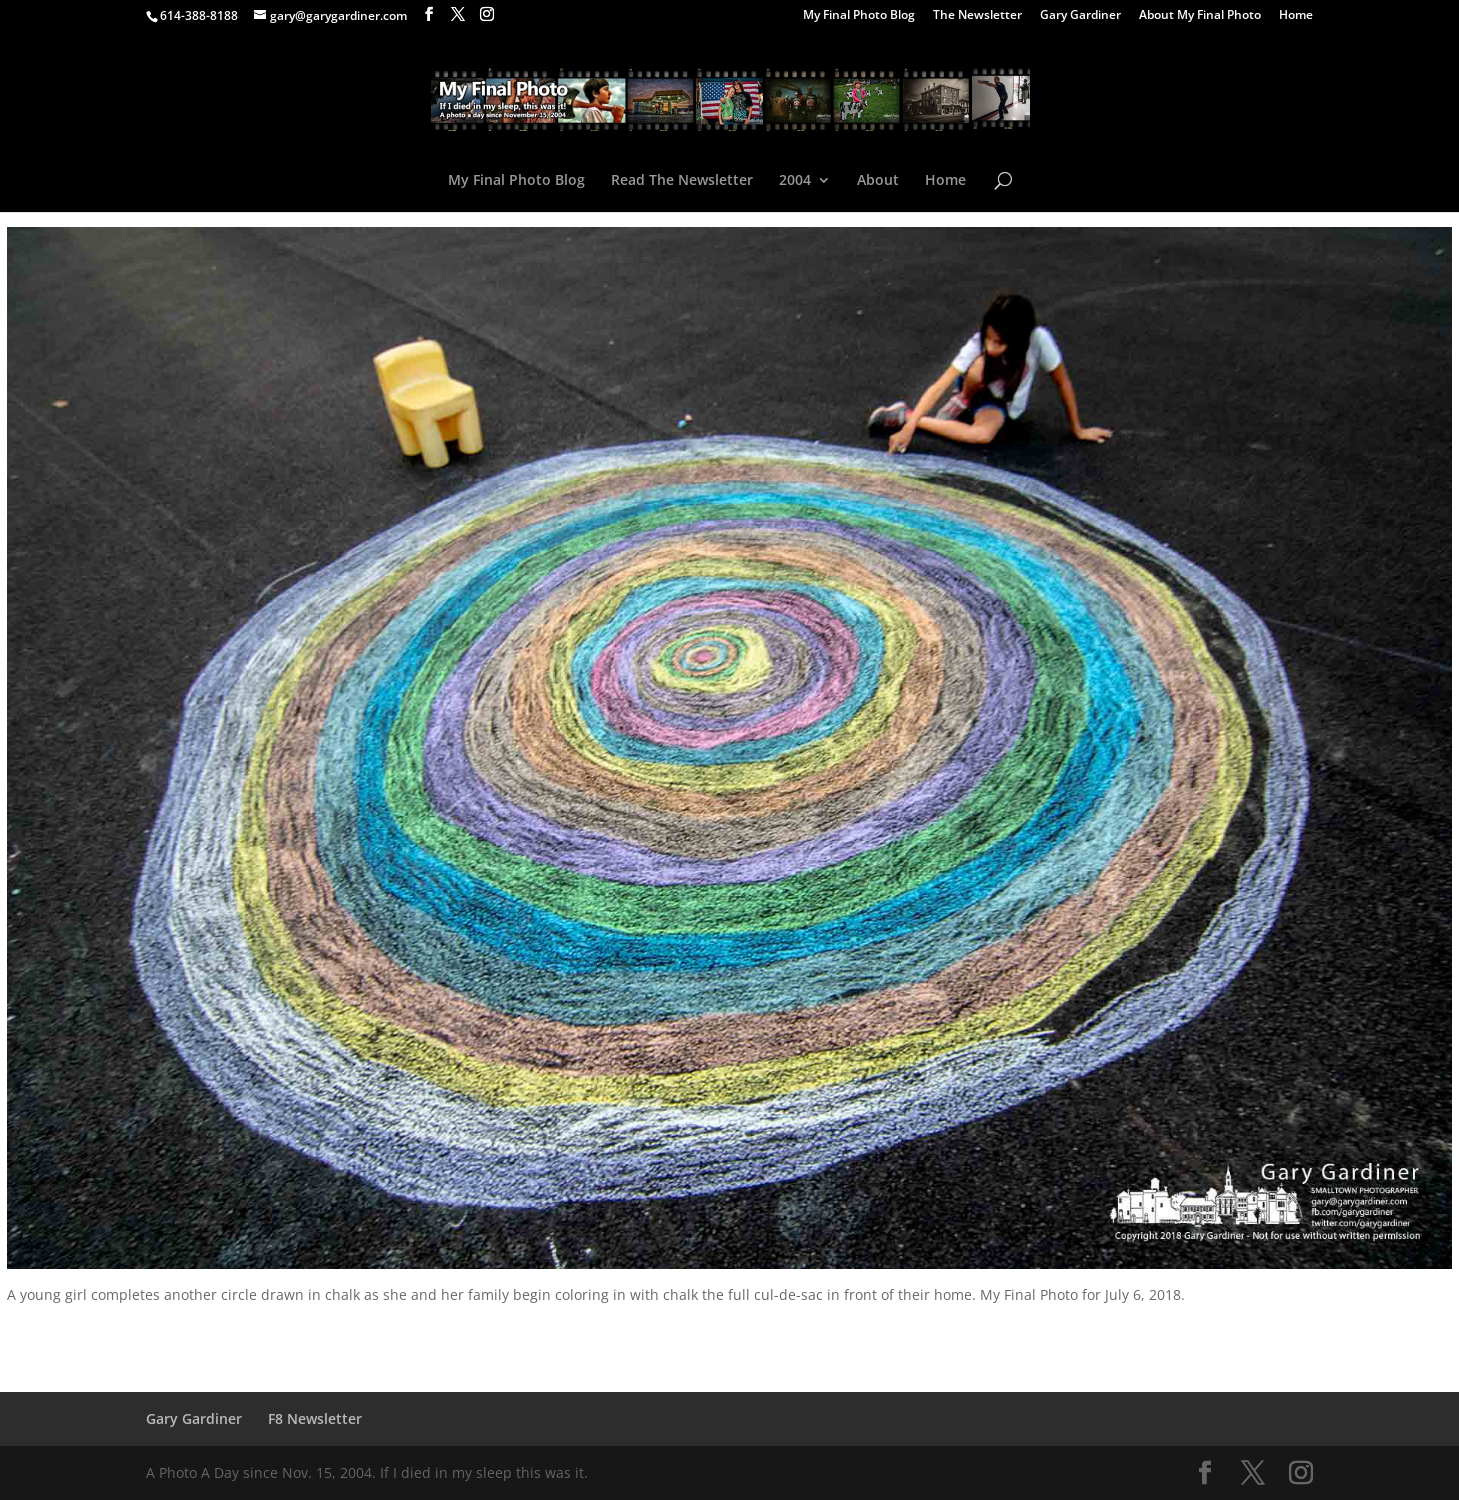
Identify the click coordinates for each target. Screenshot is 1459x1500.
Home (1296, 16)
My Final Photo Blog (859, 16)
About (878, 181)
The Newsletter (977, 16)
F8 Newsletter (315, 1418)
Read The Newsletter (682, 181)
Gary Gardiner (1080, 16)
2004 (795, 181)
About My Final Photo (1200, 16)
